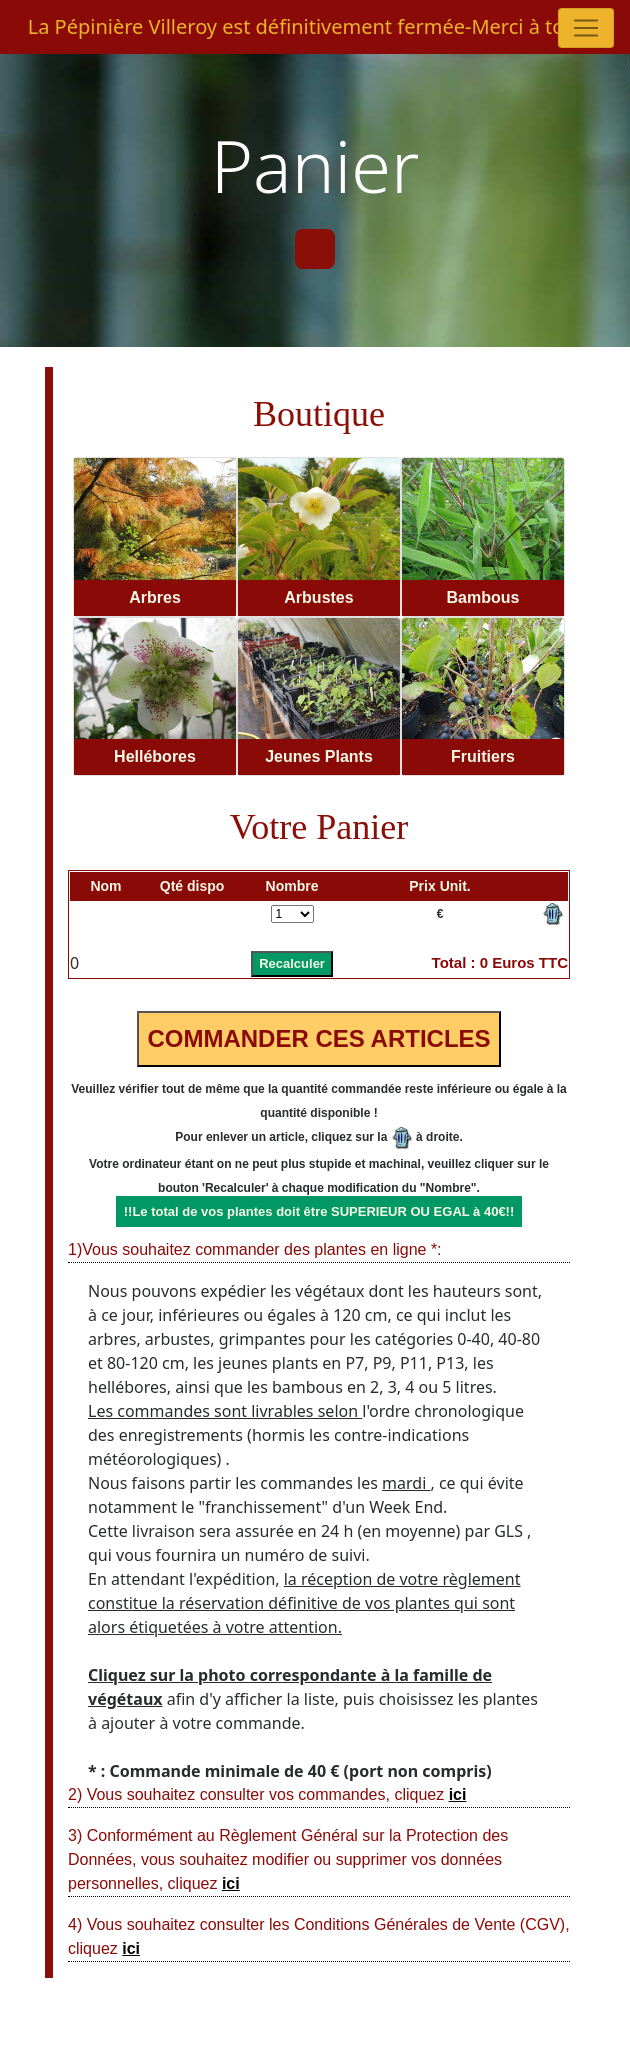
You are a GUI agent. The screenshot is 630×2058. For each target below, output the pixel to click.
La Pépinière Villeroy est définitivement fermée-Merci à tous (307, 26)
